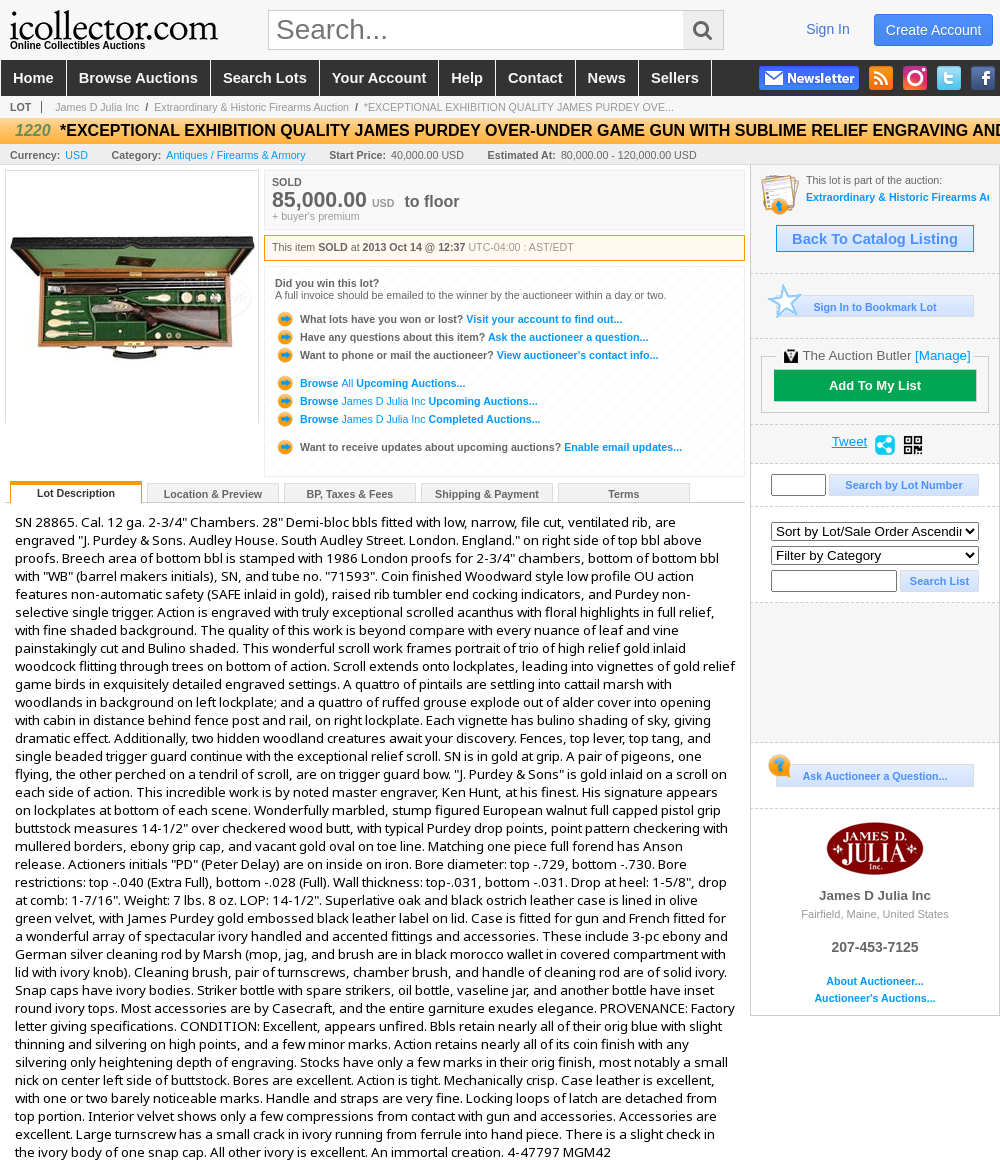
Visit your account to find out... (448, 319)
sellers (675, 78)
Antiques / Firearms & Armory (235, 155)
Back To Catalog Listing (875, 239)
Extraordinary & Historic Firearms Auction (251, 107)
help (467, 78)
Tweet (850, 442)
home (33, 78)
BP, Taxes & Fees (350, 494)
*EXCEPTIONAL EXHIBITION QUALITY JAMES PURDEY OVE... (519, 107)
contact (535, 78)
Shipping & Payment (487, 494)
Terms (623, 494)
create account (934, 30)
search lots (265, 78)
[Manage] (942, 355)
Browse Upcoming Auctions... (370, 383)
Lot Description (76, 493)
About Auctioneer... (874, 981)
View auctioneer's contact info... (466, 355)
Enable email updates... (478, 447)
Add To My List (875, 385)
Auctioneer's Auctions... (874, 998)
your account (379, 78)
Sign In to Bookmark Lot (856, 306)
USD (76, 155)
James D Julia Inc (97, 107)
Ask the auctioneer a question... (461, 337)
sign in (828, 29)
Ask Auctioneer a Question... (861, 773)
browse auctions (138, 78)
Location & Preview (213, 494)
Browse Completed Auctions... (408, 419)
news (607, 78)
